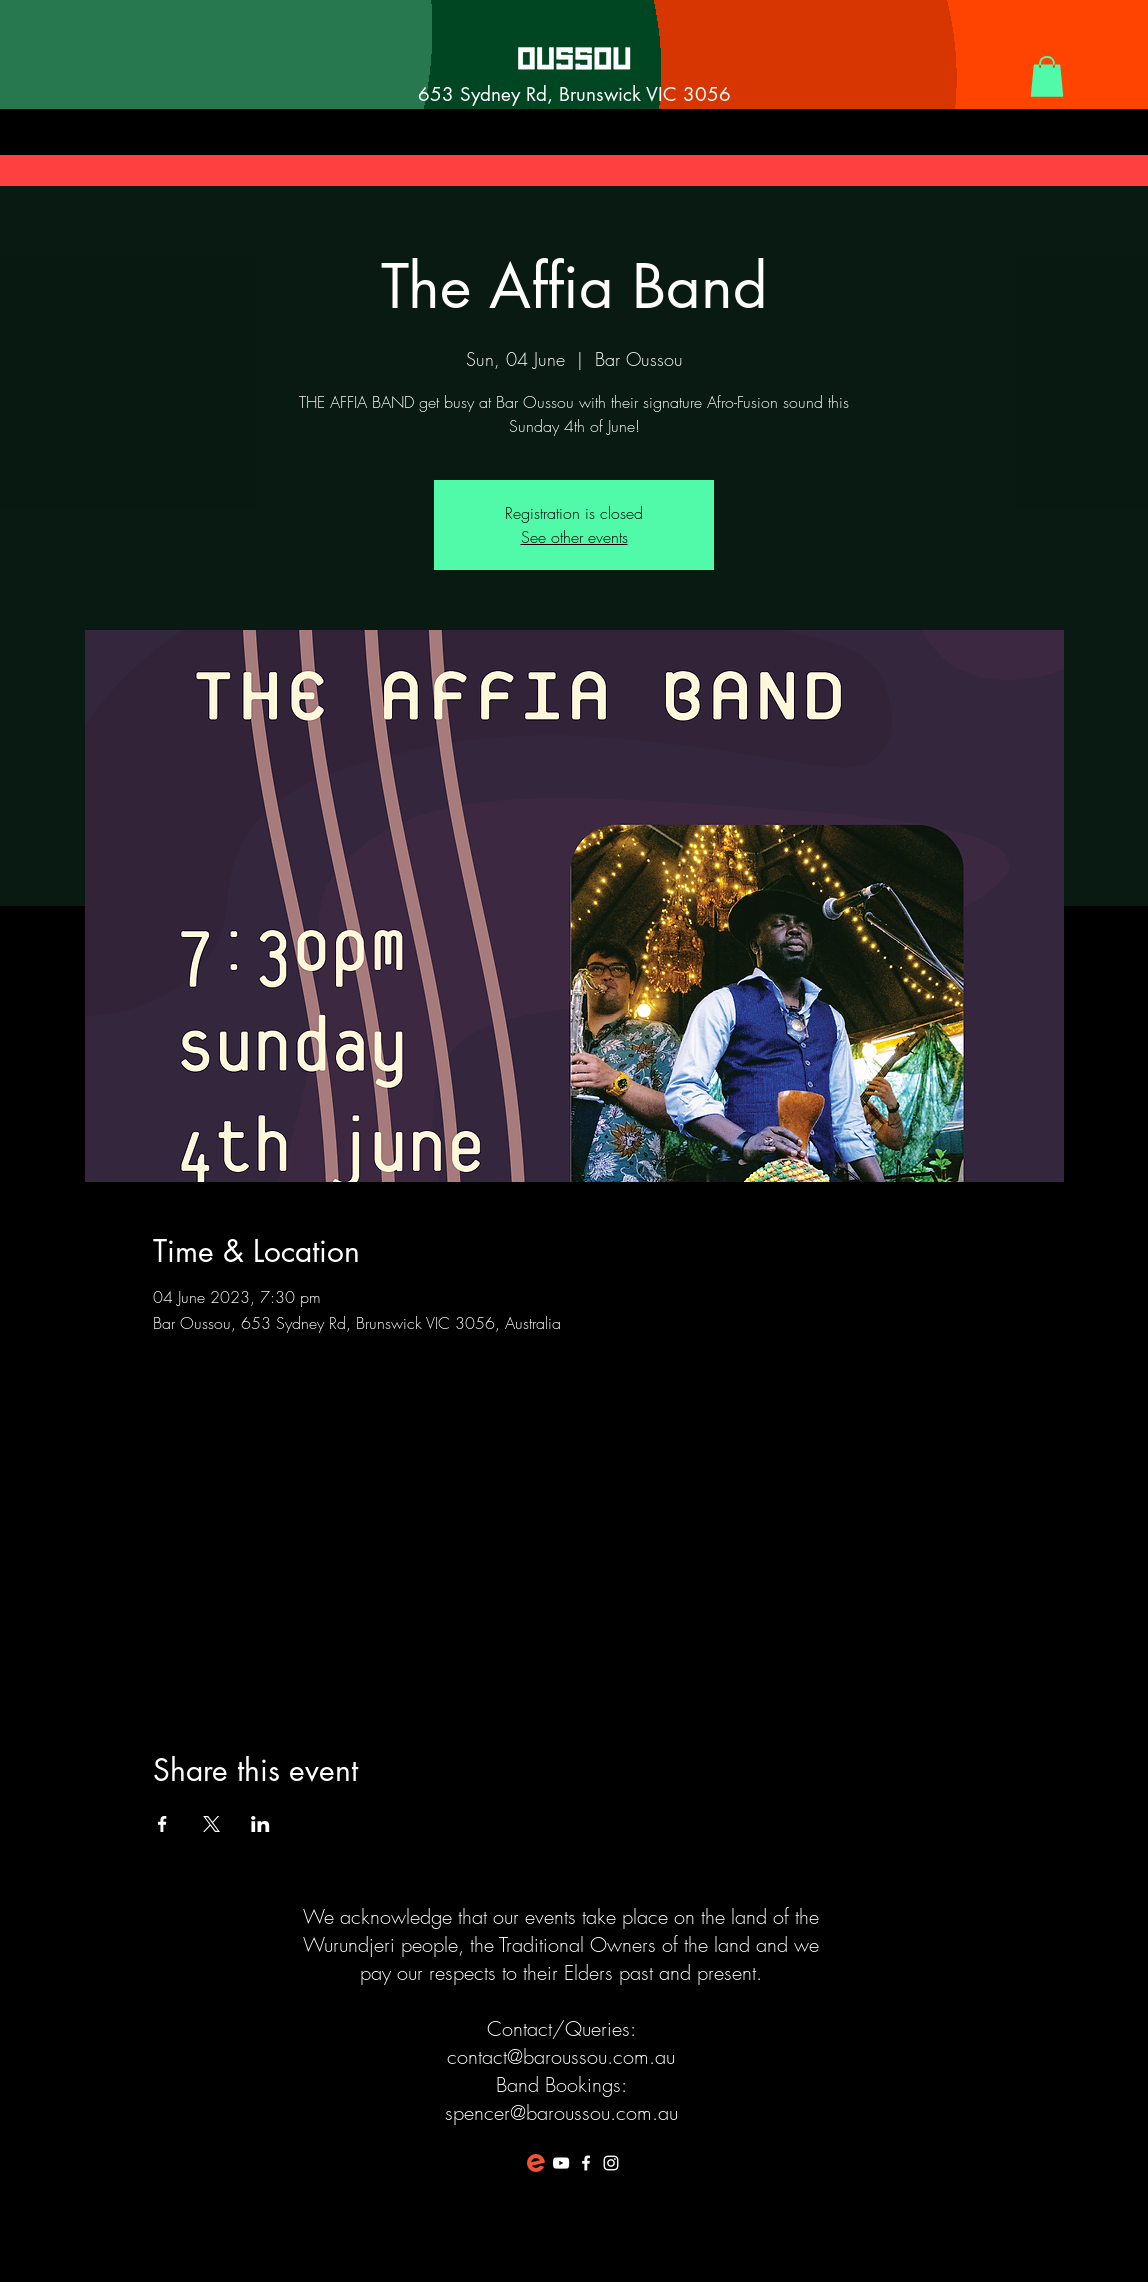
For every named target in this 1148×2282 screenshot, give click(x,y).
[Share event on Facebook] (162, 1824)
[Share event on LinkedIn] (260, 1824)
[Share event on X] (211, 1824)
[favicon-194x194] (536, 2163)
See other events (574, 537)
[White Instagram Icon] (611, 2163)
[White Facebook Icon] (586, 2163)
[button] (1047, 76)
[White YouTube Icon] (561, 2163)
